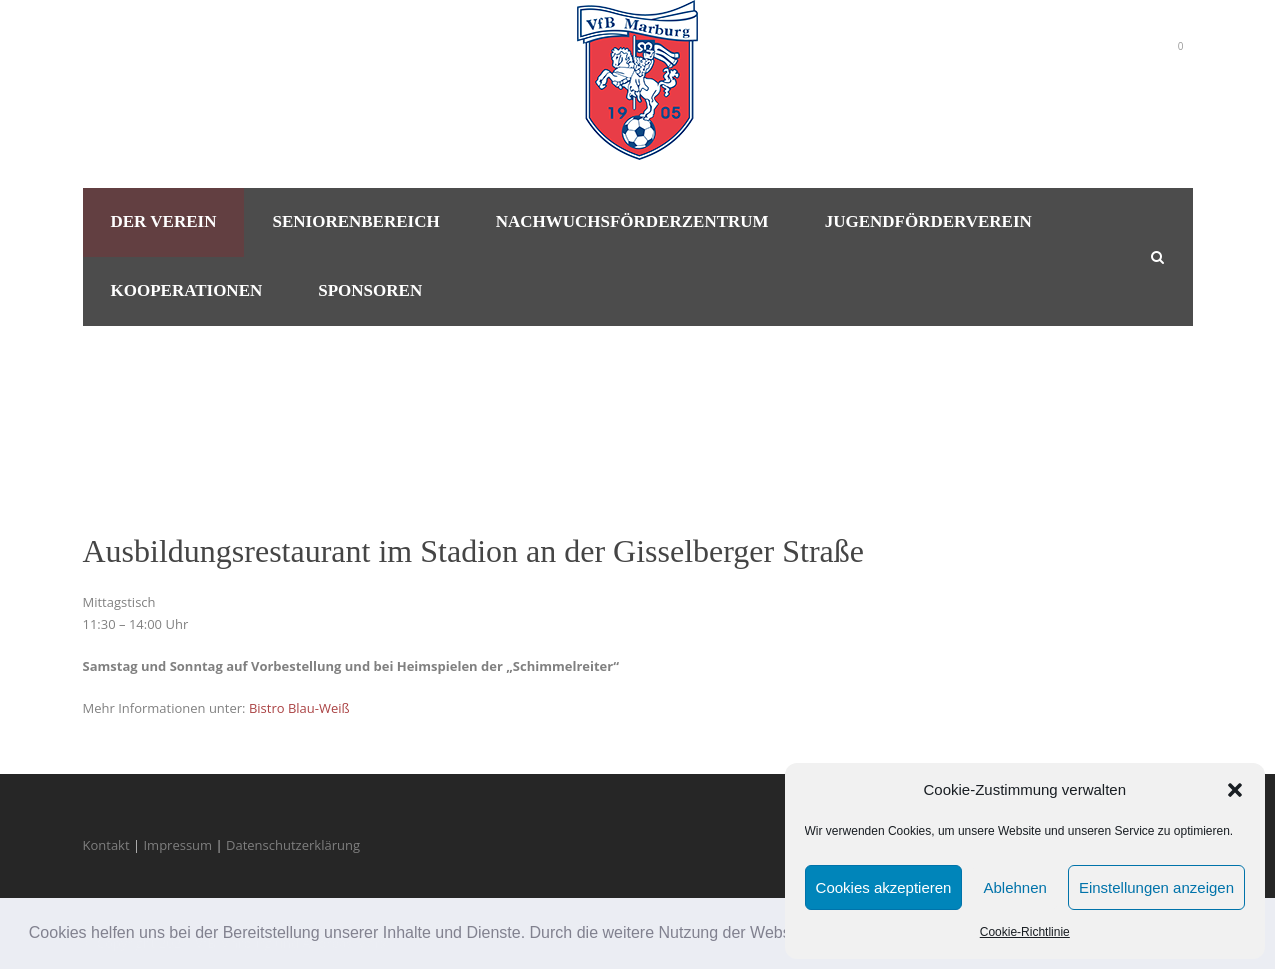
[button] (1235, 790)
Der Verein (164, 221)
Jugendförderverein (928, 221)
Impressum (177, 845)
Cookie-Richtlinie (1025, 932)
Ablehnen (1014, 887)
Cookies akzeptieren (884, 887)
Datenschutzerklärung (293, 845)
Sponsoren (370, 290)
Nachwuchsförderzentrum (632, 221)
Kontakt (106, 845)
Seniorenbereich (355, 221)
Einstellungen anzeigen (1156, 887)
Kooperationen (187, 290)
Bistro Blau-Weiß (299, 708)
